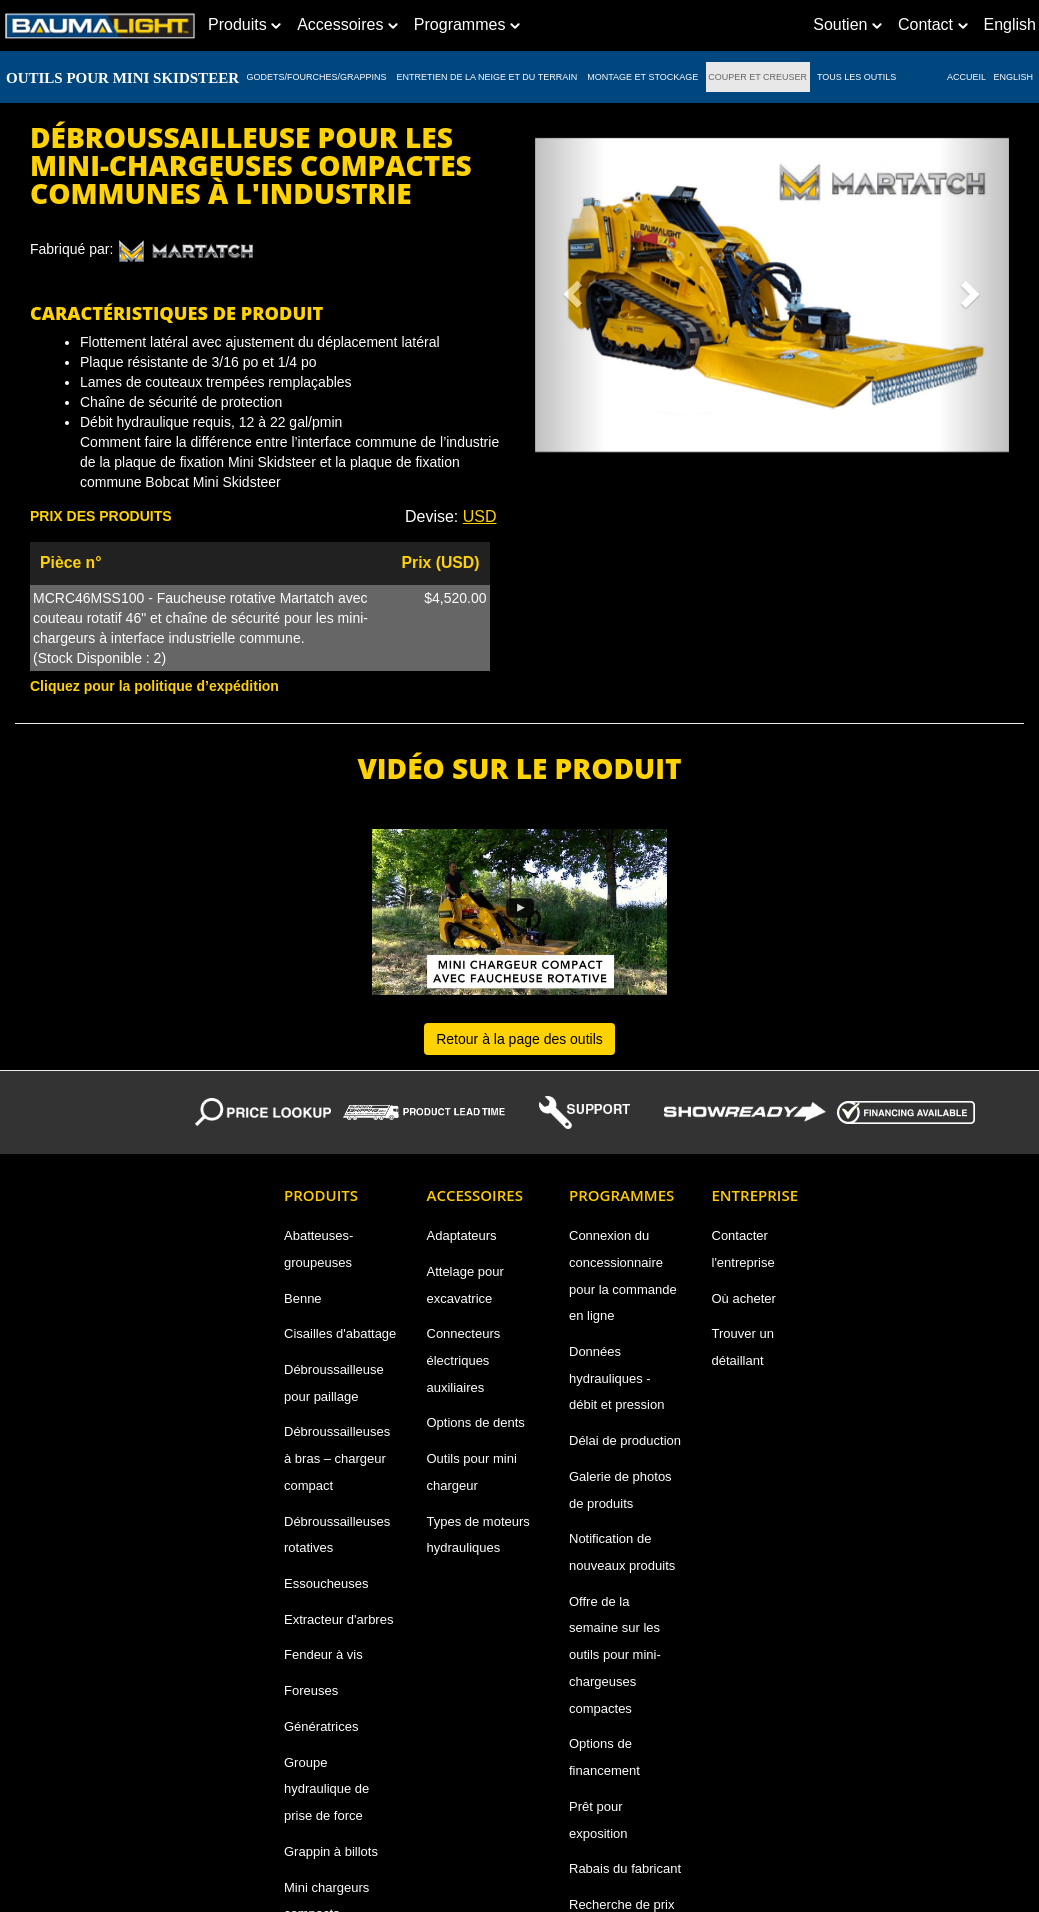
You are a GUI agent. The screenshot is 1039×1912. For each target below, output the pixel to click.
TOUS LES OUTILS (857, 77)
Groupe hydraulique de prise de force (326, 1789)
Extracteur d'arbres (338, 1619)
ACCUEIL (966, 77)
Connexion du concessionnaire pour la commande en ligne (623, 1275)
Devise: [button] (451, 516)
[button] (570, 287)
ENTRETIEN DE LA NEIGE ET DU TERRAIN (487, 77)
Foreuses (311, 1690)
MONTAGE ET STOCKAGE (643, 77)
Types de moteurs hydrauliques (478, 1535)
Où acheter (744, 1298)
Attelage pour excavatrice (465, 1285)
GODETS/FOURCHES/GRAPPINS (316, 77)
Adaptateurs (462, 1235)
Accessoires (347, 24)
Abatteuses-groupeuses (318, 1249)
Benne (303, 1298)
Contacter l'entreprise (743, 1249)
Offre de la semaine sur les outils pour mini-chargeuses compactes (615, 1655)
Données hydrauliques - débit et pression (616, 1378)
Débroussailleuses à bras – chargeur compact (337, 1458)
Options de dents (476, 1422)
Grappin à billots (331, 1851)
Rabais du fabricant (625, 1868)
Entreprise (755, 1195)
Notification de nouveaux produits (622, 1552)
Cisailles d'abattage (340, 1333)
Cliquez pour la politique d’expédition (154, 686)
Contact (933, 24)
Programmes (467, 24)
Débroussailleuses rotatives (337, 1535)
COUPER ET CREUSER (758, 77)
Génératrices (321, 1726)
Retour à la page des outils (519, 1039)
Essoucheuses (326, 1583)
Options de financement (604, 1757)
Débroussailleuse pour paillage (334, 1383)
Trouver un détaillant (743, 1347)
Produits (244, 24)
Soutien (847, 24)
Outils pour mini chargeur (472, 1472)
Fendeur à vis (323, 1654)
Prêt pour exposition (598, 1820)
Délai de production (625, 1440)
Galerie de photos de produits (620, 1490)
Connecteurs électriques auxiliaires (464, 1360)
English (1014, 77)
